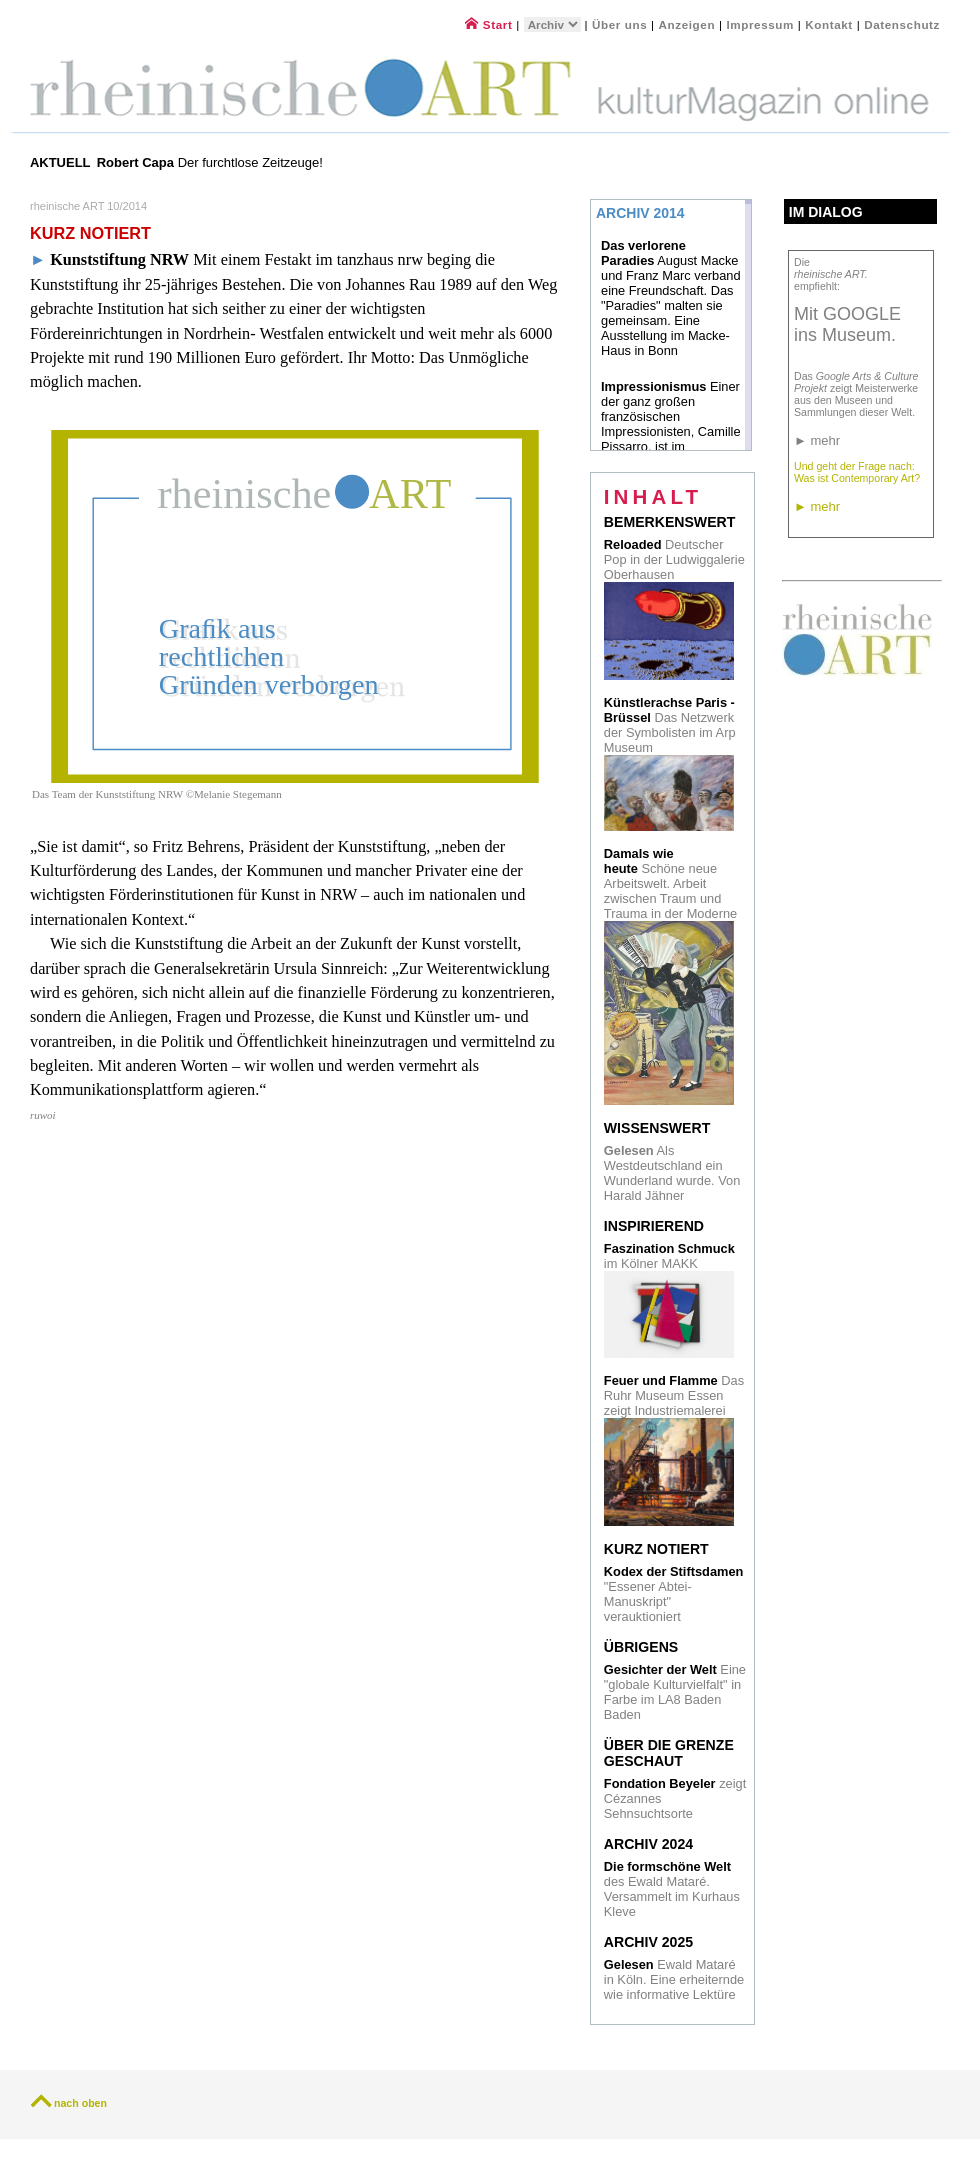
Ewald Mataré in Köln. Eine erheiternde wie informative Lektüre (674, 1979)
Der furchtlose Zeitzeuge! (212, 162)
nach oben (80, 2103)
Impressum (761, 24)
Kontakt (829, 24)
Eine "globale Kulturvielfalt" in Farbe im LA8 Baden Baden (675, 1692)
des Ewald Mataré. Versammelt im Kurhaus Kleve (672, 1889)
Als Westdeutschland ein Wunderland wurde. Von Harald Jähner (672, 1173)
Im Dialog (826, 212)
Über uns (619, 24)
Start (488, 24)
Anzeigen (687, 24)
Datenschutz (902, 24)
